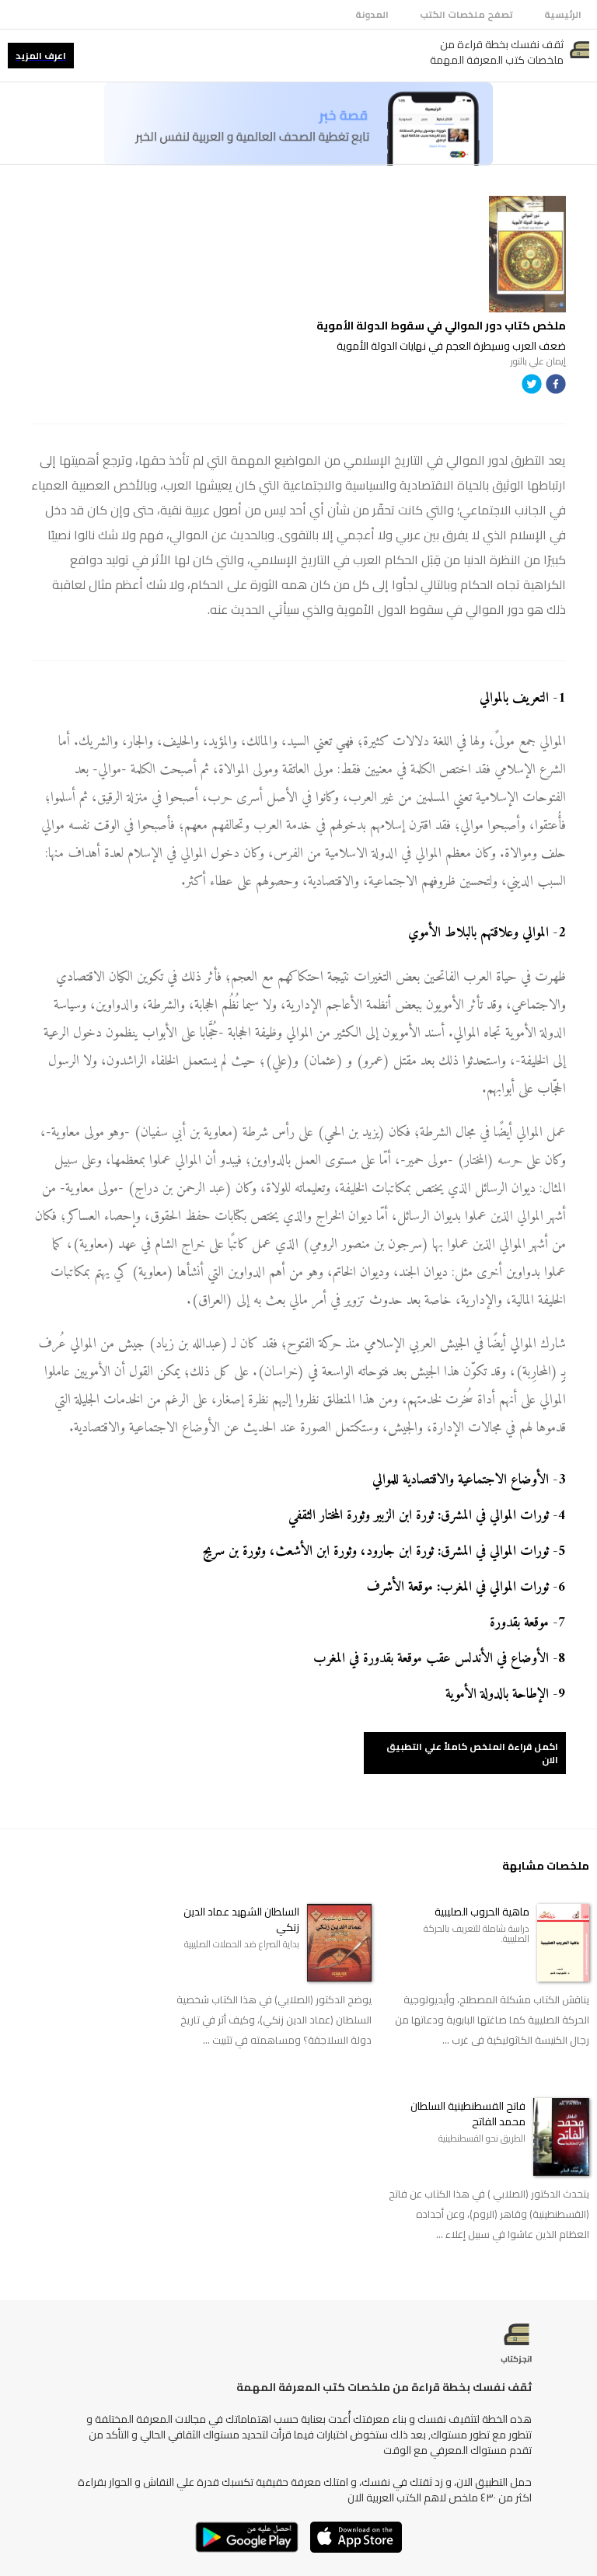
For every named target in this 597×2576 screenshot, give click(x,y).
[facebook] (556, 386)
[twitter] (532, 386)
